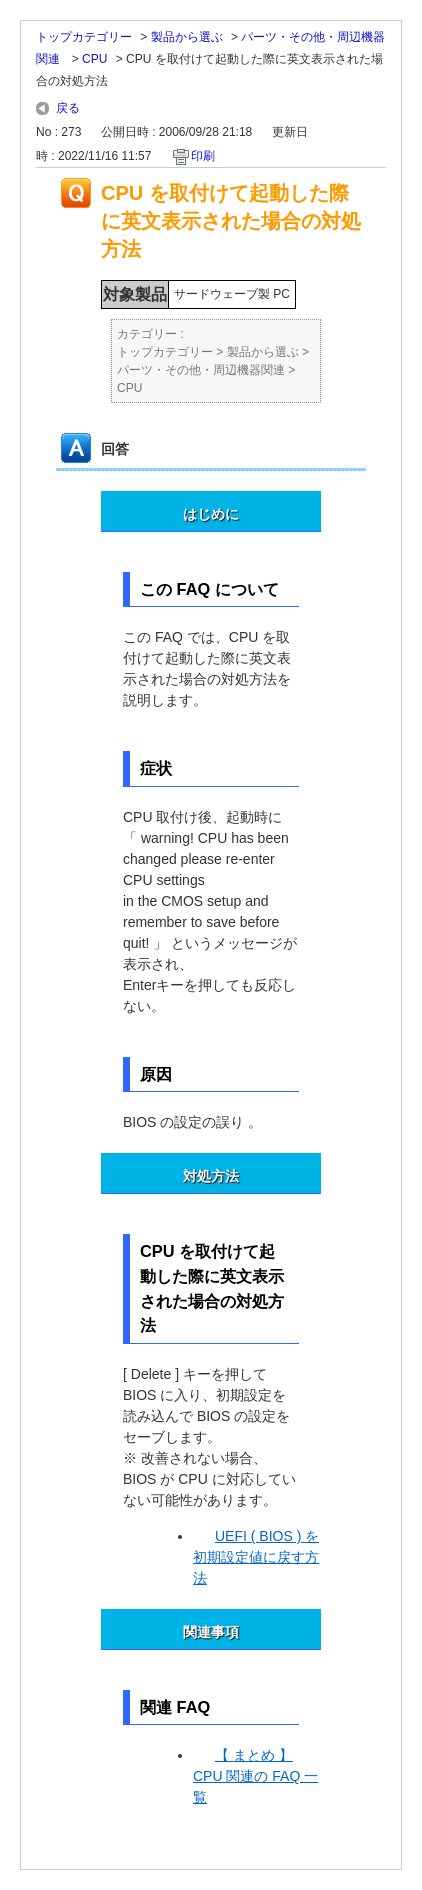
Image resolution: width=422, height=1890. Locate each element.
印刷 (203, 156)
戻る (68, 108)
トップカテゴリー (84, 37)
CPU (94, 59)
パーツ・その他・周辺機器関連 (201, 370)
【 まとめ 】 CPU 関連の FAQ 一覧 (255, 1776)
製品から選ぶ (187, 37)
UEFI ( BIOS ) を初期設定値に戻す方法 (256, 1557)
